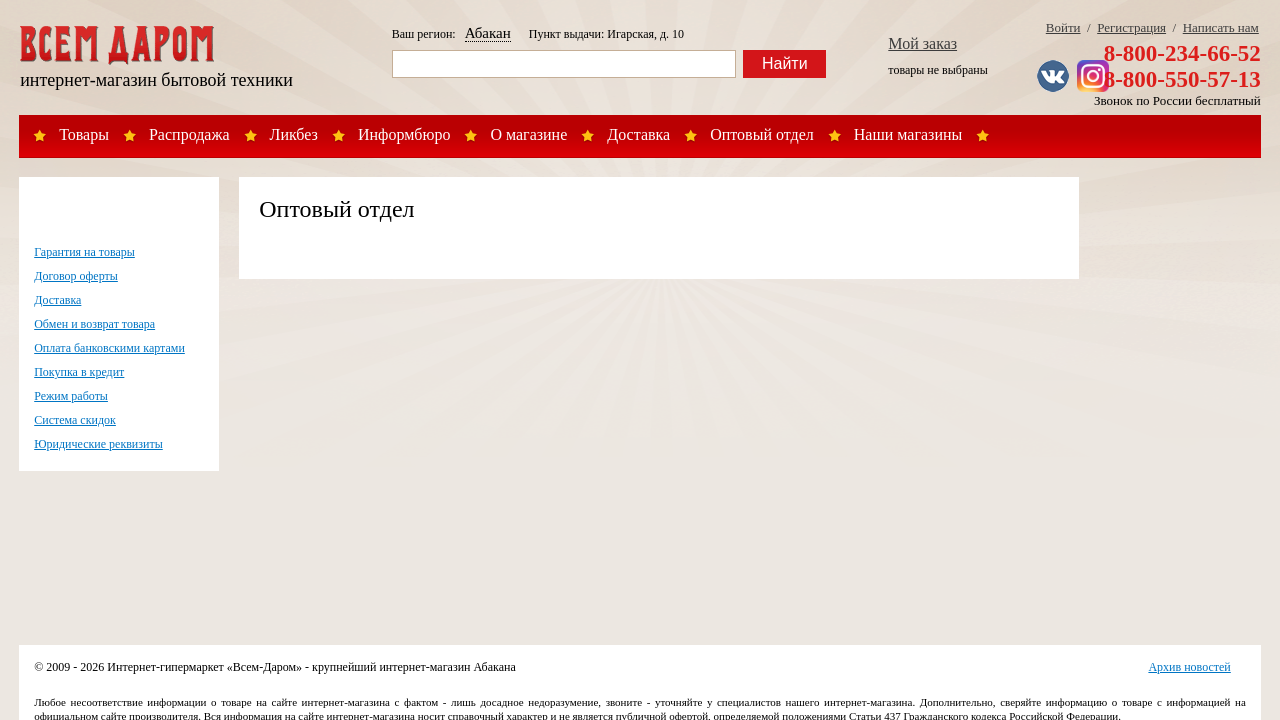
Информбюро (404, 134)
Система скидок (75, 420)
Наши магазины (908, 134)
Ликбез (294, 134)
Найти (785, 63)
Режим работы (71, 396)
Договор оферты (76, 276)
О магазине (528, 134)
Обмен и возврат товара (94, 324)
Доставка (638, 134)
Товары (84, 134)
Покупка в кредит (79, 372)
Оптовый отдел (762, 134)
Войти (1063, 27)
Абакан (488, 33)
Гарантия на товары (84, 252)
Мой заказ (922, 43)
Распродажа (189, 134)
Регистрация (1131, 27)
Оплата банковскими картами (109, 348)
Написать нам (1221, 27)
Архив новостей (1189, 667)
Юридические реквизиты (98, 444)
